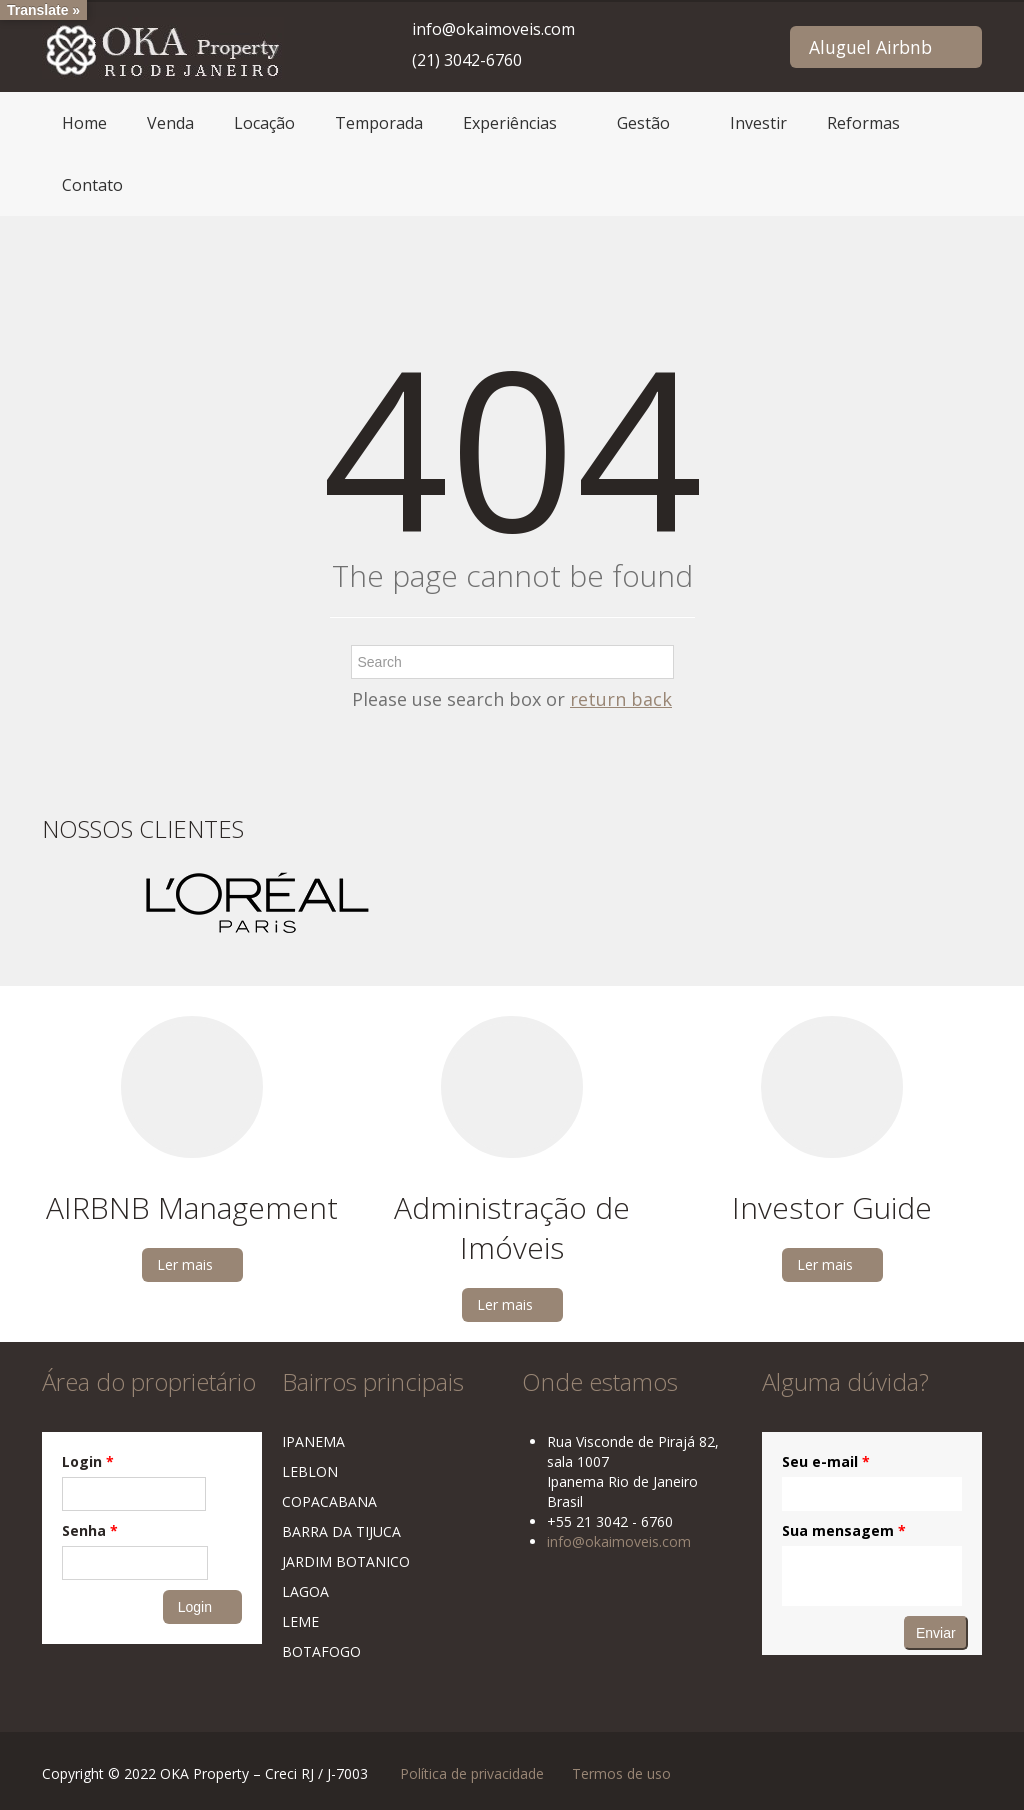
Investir (758, 123)
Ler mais (185, 1264)
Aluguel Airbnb (870, 47)
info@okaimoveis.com (493, 29)
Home (84, 123)
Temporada (379, 123)
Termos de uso (621, 1773)
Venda (170, 123)
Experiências (510, 123)
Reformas (863, 123)
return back (621, 699)
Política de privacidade (472, 1773)
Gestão (643, 123)
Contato (92, 185)
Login (88, 1461)
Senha (90, 1530)
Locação (264, 123)
